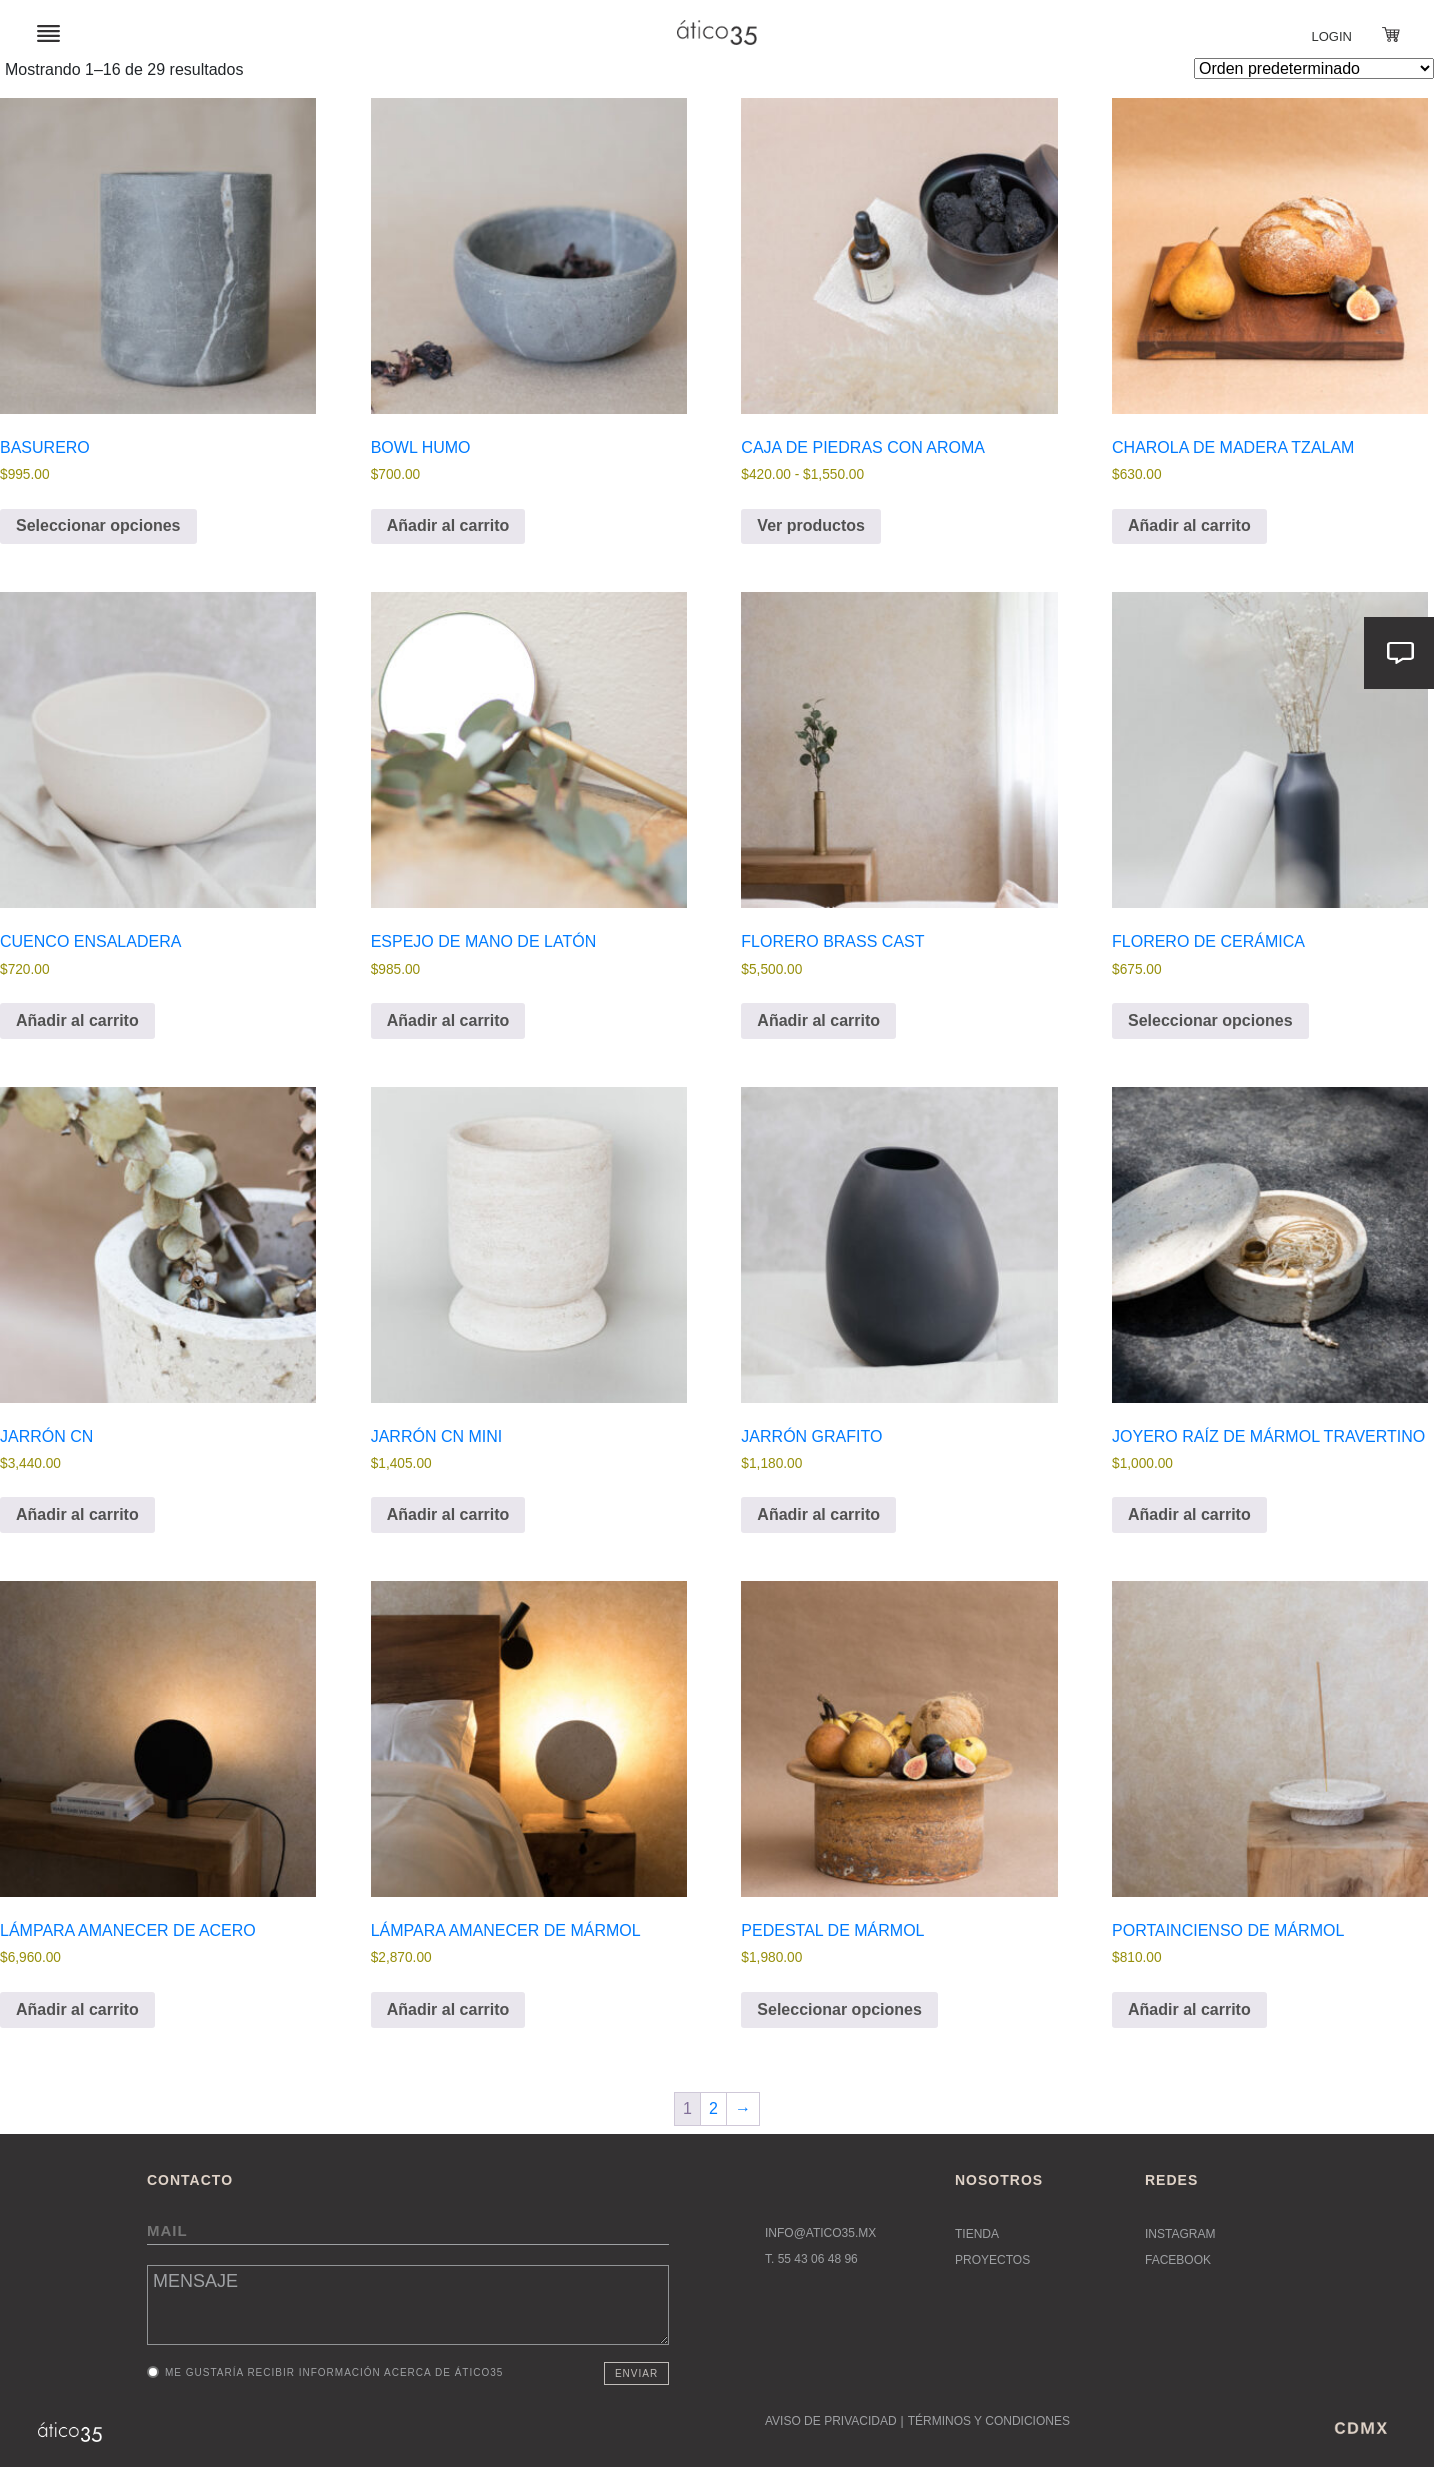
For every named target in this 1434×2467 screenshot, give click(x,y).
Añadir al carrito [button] (448, 525)
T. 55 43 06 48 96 (811, 2259)
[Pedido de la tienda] (1314, 68)
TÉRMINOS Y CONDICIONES (989, 2421)
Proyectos (992, 2260)
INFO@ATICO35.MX (820, 2233)
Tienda (977, 2234)
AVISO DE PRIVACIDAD (831, 2421)
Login (1332, 36)
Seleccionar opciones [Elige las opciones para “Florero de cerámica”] (1210, 1020)
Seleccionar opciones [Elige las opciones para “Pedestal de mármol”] (839, 2009)
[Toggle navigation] (48, 32)
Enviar (636, 2373)
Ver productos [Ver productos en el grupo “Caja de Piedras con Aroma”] (811, 525)
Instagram (1180, 2234)
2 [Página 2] (713, 2108)
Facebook (1178, 2260)
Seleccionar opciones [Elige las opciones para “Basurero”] (98, 525)
